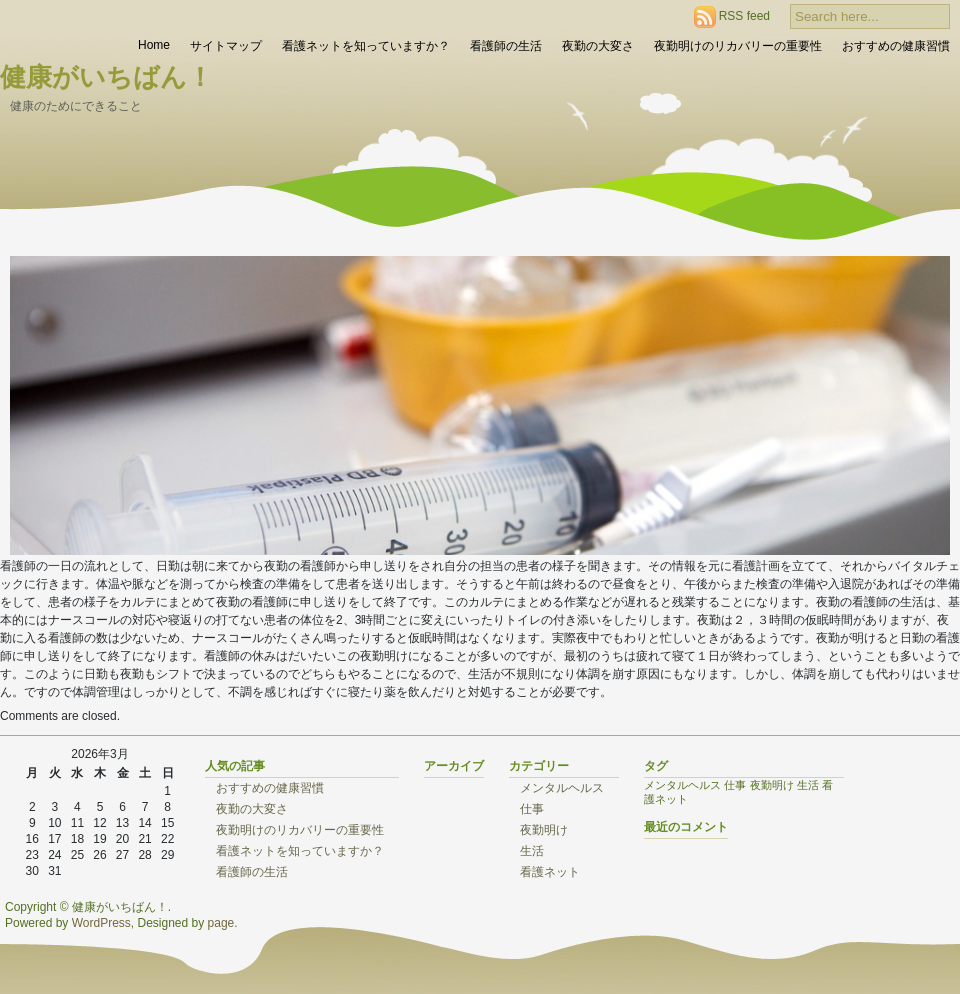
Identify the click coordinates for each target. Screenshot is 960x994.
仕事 (532, 809)
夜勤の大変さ (598, 46)
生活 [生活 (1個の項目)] (808, 785)
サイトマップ (226, 46)
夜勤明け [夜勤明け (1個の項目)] (772, 785)
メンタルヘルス (562, 788)
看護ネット (550, 872)
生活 (532, 851)
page (221, 923)
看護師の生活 (506, 46)
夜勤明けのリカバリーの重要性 (738, 46)
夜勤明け (544, 830)
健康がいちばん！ (106, 77)
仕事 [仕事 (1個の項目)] (735, 785)
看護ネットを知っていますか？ (366, 46)
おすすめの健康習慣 (896, 46)
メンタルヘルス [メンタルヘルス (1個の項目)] (682, 785)
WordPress (101, 923)
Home (154, 45)
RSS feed (744, 16)
